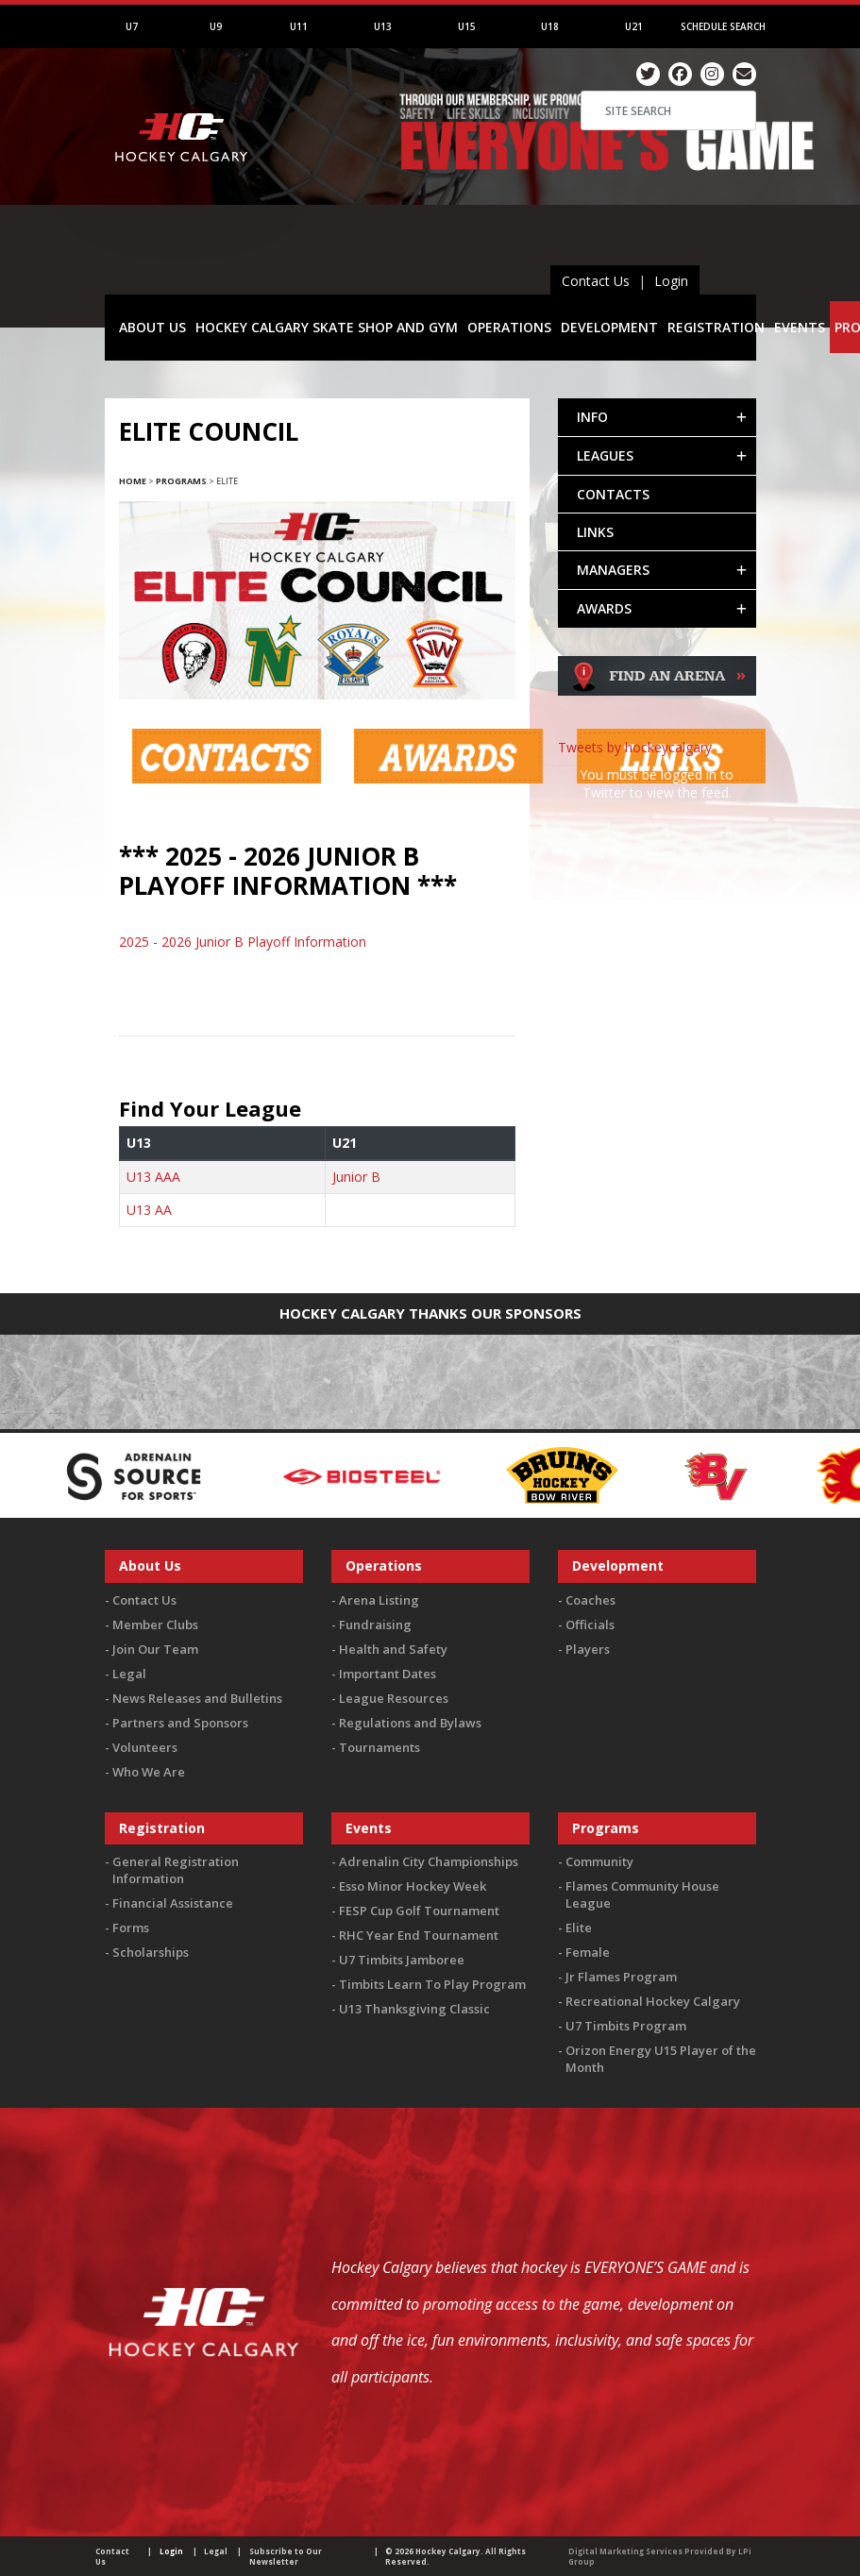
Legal (129, 1673)
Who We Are (148, 1771)
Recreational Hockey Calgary (652, 2001)
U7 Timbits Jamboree (401, 1959)
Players (587, 1649)
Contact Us (596, 281)
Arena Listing (379, 1599)
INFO (592, 417)
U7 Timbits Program (625, 2025)
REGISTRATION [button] (716, 327)
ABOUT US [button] (152, 327)
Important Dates (387, 1673)
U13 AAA (153, 1177)
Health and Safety (393, 1649)
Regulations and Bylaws (410, 1722)
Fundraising (375, 1624)
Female (587, 1952)
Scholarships (150, 1952)
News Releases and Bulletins (197, 1698)
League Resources (393, 1698)
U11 (299, 26)
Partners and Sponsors (180, 1722)
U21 (634, 26)
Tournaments (379, 1747)
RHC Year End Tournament (418, 1935)
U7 (132, 26)
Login (671, 281)
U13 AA (149, 1210)
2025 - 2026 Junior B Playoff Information (242, 942)
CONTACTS (613, 494)
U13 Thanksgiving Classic (414, 2008)
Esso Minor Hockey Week (412, 1885)
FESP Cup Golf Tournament (419, 1910)
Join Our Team (155, 1649)
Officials (590, 1624)
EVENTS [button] (799, 327)
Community (599, 1861)
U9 (216, 26)
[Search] (668, 110)
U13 (383, 26)
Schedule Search (723, 26)
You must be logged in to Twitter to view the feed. (657, 783)
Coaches (590, 1599)
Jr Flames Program (621, 1976)
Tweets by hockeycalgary (635, 747)
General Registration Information (175, 1870)
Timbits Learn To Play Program (432, 1984)
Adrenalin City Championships (428, 1861)
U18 (550, 26)
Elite (578, 1927)
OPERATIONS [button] (509, 327)
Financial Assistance (172, 1902)
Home (132, 481)
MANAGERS (613, 570)
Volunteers (144, 1747)
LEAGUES (605, 455)
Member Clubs (155, 1624)
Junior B (356, 1177)
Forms (130, 1927)
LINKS (595, 532)
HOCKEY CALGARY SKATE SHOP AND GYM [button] (326, 327)
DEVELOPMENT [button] (609, 327)
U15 (467, 26)
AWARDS (604, 608)
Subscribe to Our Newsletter (285, 2556)
